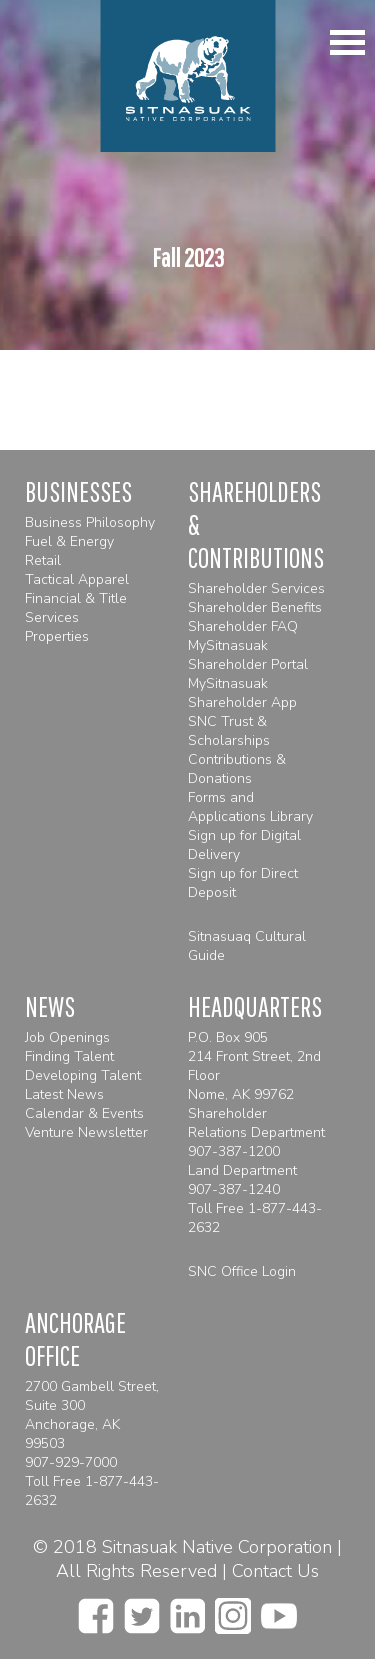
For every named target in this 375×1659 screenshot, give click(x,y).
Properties (57, 636)
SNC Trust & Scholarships (229, 731)
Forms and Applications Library (250, 807)
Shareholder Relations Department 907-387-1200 (256, 1132)
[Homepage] (187, 76)
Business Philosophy (90, 522)
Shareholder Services (256, 588)
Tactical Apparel (77, 579)
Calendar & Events (84, 1113)
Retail (43, 560)
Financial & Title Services (76, 608)
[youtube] (279, 1610)
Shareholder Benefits (255, 607)
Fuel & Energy (69, 541)
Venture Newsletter (86, 1132)
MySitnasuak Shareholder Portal (248, 655)
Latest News (64, 1094)
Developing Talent (83, 1075)
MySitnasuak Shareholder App (242, 693)
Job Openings (67, 1037)
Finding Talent (69, 1056)
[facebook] (96, 1610)
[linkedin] (187, 1610)
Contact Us (275, 1571)
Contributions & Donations (237, 769)
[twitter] (142, 1610)
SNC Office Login (242, 1271)
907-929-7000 (71, 1462)
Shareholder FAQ (243, 626)
